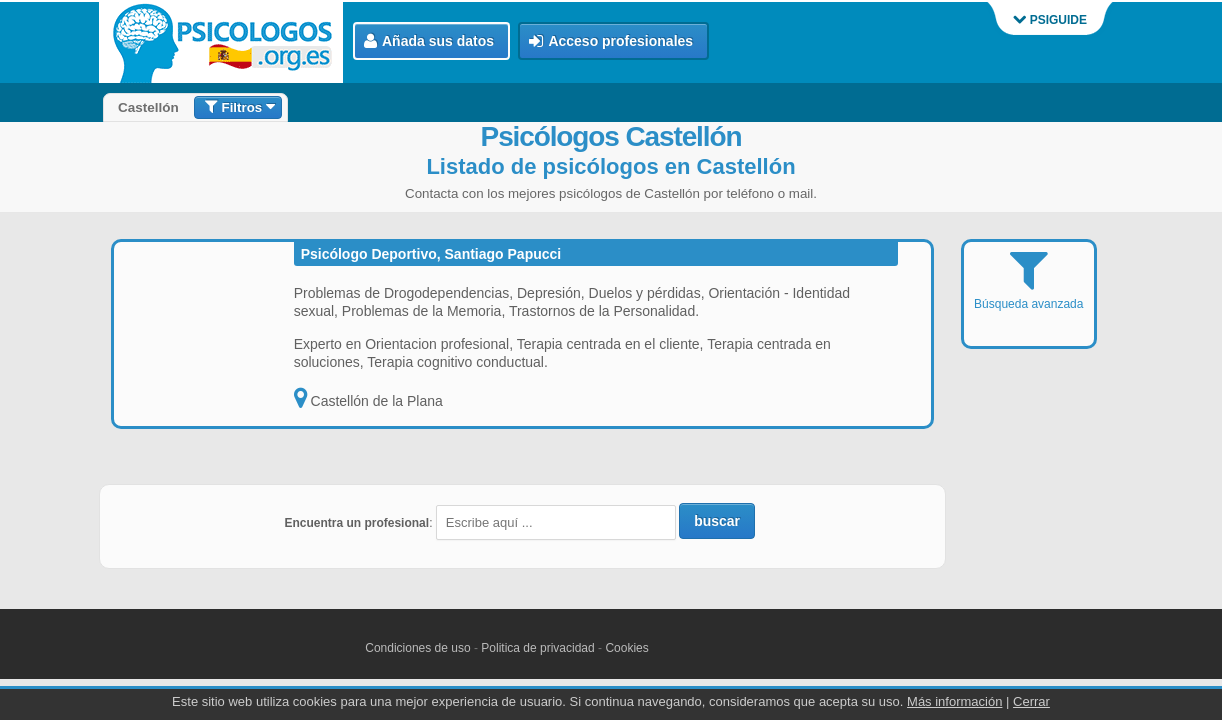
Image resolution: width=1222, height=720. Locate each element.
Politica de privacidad (537, 648)
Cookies (626, 648)
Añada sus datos (429, 41)
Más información (954, 701)
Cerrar (1031, 701)
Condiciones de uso (417, 648)
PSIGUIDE (1050, 20)
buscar (717, 521)
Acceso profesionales (611, 41)
